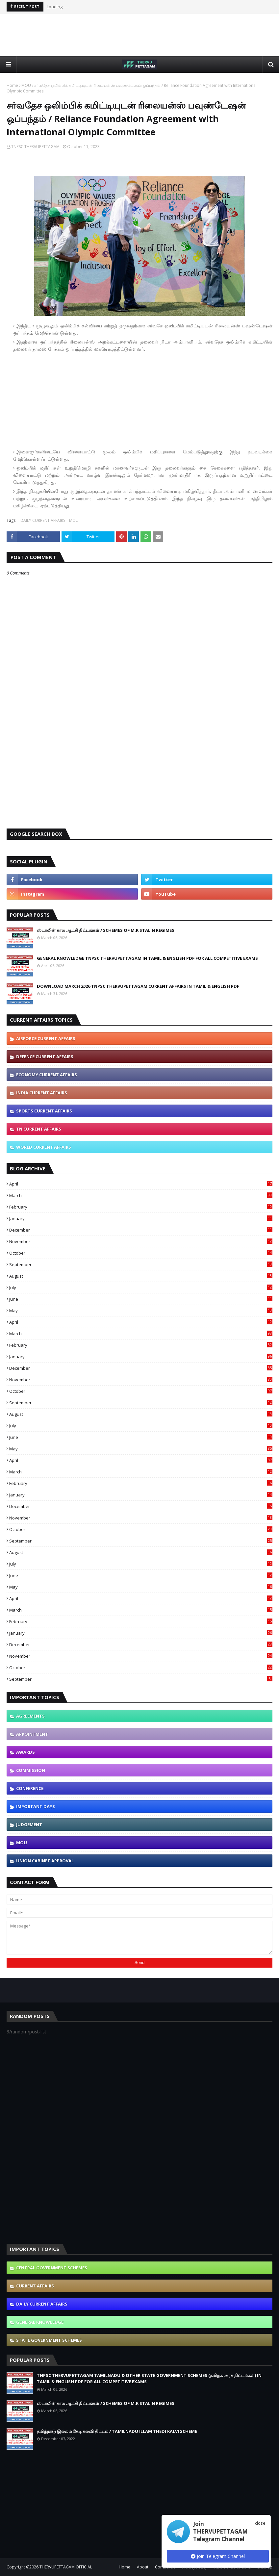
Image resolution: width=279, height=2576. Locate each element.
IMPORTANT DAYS (35, 1806)
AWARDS (25, 1752)
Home (12, 85)
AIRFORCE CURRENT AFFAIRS (45, 1038)
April (140, 1184)
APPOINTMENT (32, 1734)
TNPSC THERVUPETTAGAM (35, 146)
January (140, 1218)
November (140, 1241)
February (140, 1207)
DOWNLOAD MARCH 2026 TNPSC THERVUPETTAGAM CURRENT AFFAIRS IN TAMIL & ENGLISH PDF (138, 986)
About (142, 2567)
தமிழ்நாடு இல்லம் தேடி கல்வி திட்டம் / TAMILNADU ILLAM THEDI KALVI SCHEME (117, 2431)
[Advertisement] (139, 35)
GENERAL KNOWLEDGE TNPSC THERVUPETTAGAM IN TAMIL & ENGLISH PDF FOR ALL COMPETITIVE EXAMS (147, 958)
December (140, 1230)
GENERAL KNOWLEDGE (39, 2322)
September (140, 1264)
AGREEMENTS (30, 1716)
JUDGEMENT (29, 1824)
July (140, 1287)
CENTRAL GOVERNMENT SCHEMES (51, 2268)
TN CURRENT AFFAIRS (38, 1129)
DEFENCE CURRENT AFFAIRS (44, 1056)
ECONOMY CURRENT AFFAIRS (46, 1075)
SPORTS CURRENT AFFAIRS (44, 1111)
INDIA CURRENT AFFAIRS (41, 1093)
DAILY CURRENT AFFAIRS (42, 520)
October (140, 1253)
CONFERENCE (29, 1788)
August (140, 1276)
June (140, 1299)
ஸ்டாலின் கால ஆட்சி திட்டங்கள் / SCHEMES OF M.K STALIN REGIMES (105, 930)
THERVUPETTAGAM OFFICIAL (65, 2567)
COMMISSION (30, 1770)
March (140, 1195)
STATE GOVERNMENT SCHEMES (49, 2340)
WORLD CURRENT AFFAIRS (43, 1147)
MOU (26, 85)
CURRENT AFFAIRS (35, 2286)
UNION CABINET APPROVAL (45, 1861)
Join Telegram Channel (218, 2556)
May (140, 1311)
